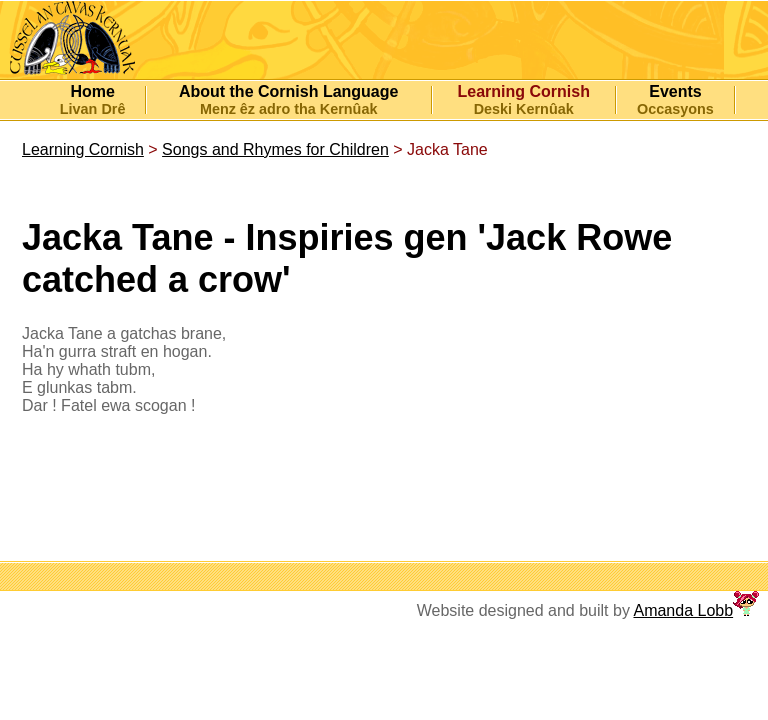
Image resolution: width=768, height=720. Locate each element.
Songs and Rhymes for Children (275, 149)
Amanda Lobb (683, 610)
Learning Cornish (83, 149)
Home (92, 91)
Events (675, 91)
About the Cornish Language (289, 91)
